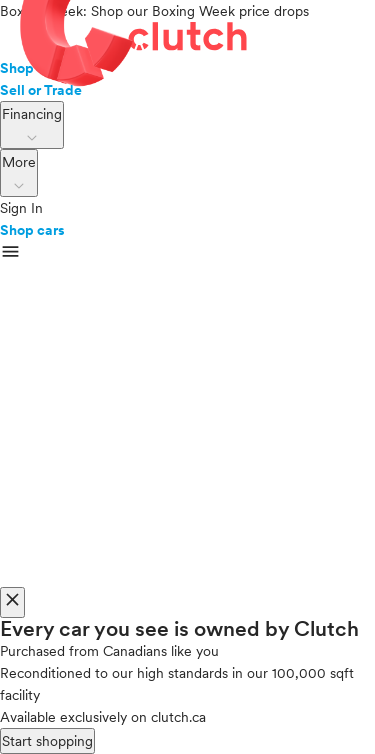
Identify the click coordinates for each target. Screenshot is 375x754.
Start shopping (47, 741)
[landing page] (187, 39)
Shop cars (32, 230)
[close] (12, 602)
